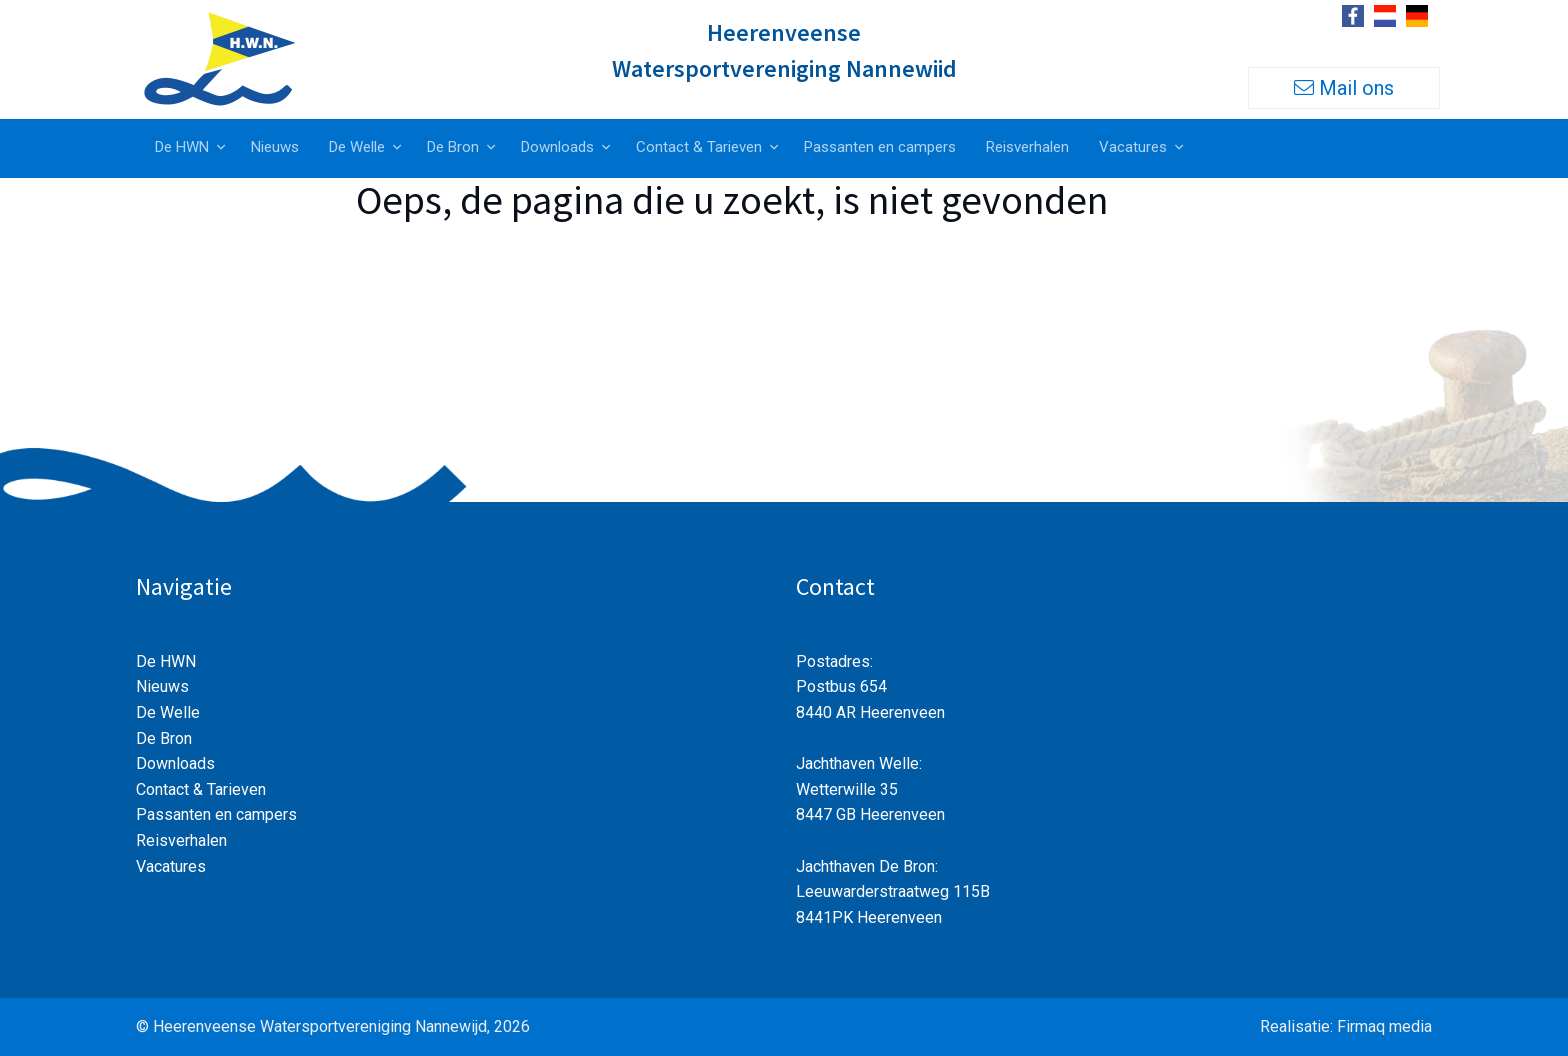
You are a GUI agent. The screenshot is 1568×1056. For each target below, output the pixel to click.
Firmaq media (1384, 1026)
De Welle (357, 147)
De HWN (182, 147)
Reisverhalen (1027, 147)
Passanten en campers (880, 147)
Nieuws (275, 147)
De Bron (453, 147)
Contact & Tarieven (699, 147)
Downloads (557, 147)
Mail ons (1344, 88)
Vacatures (1133, 147)
